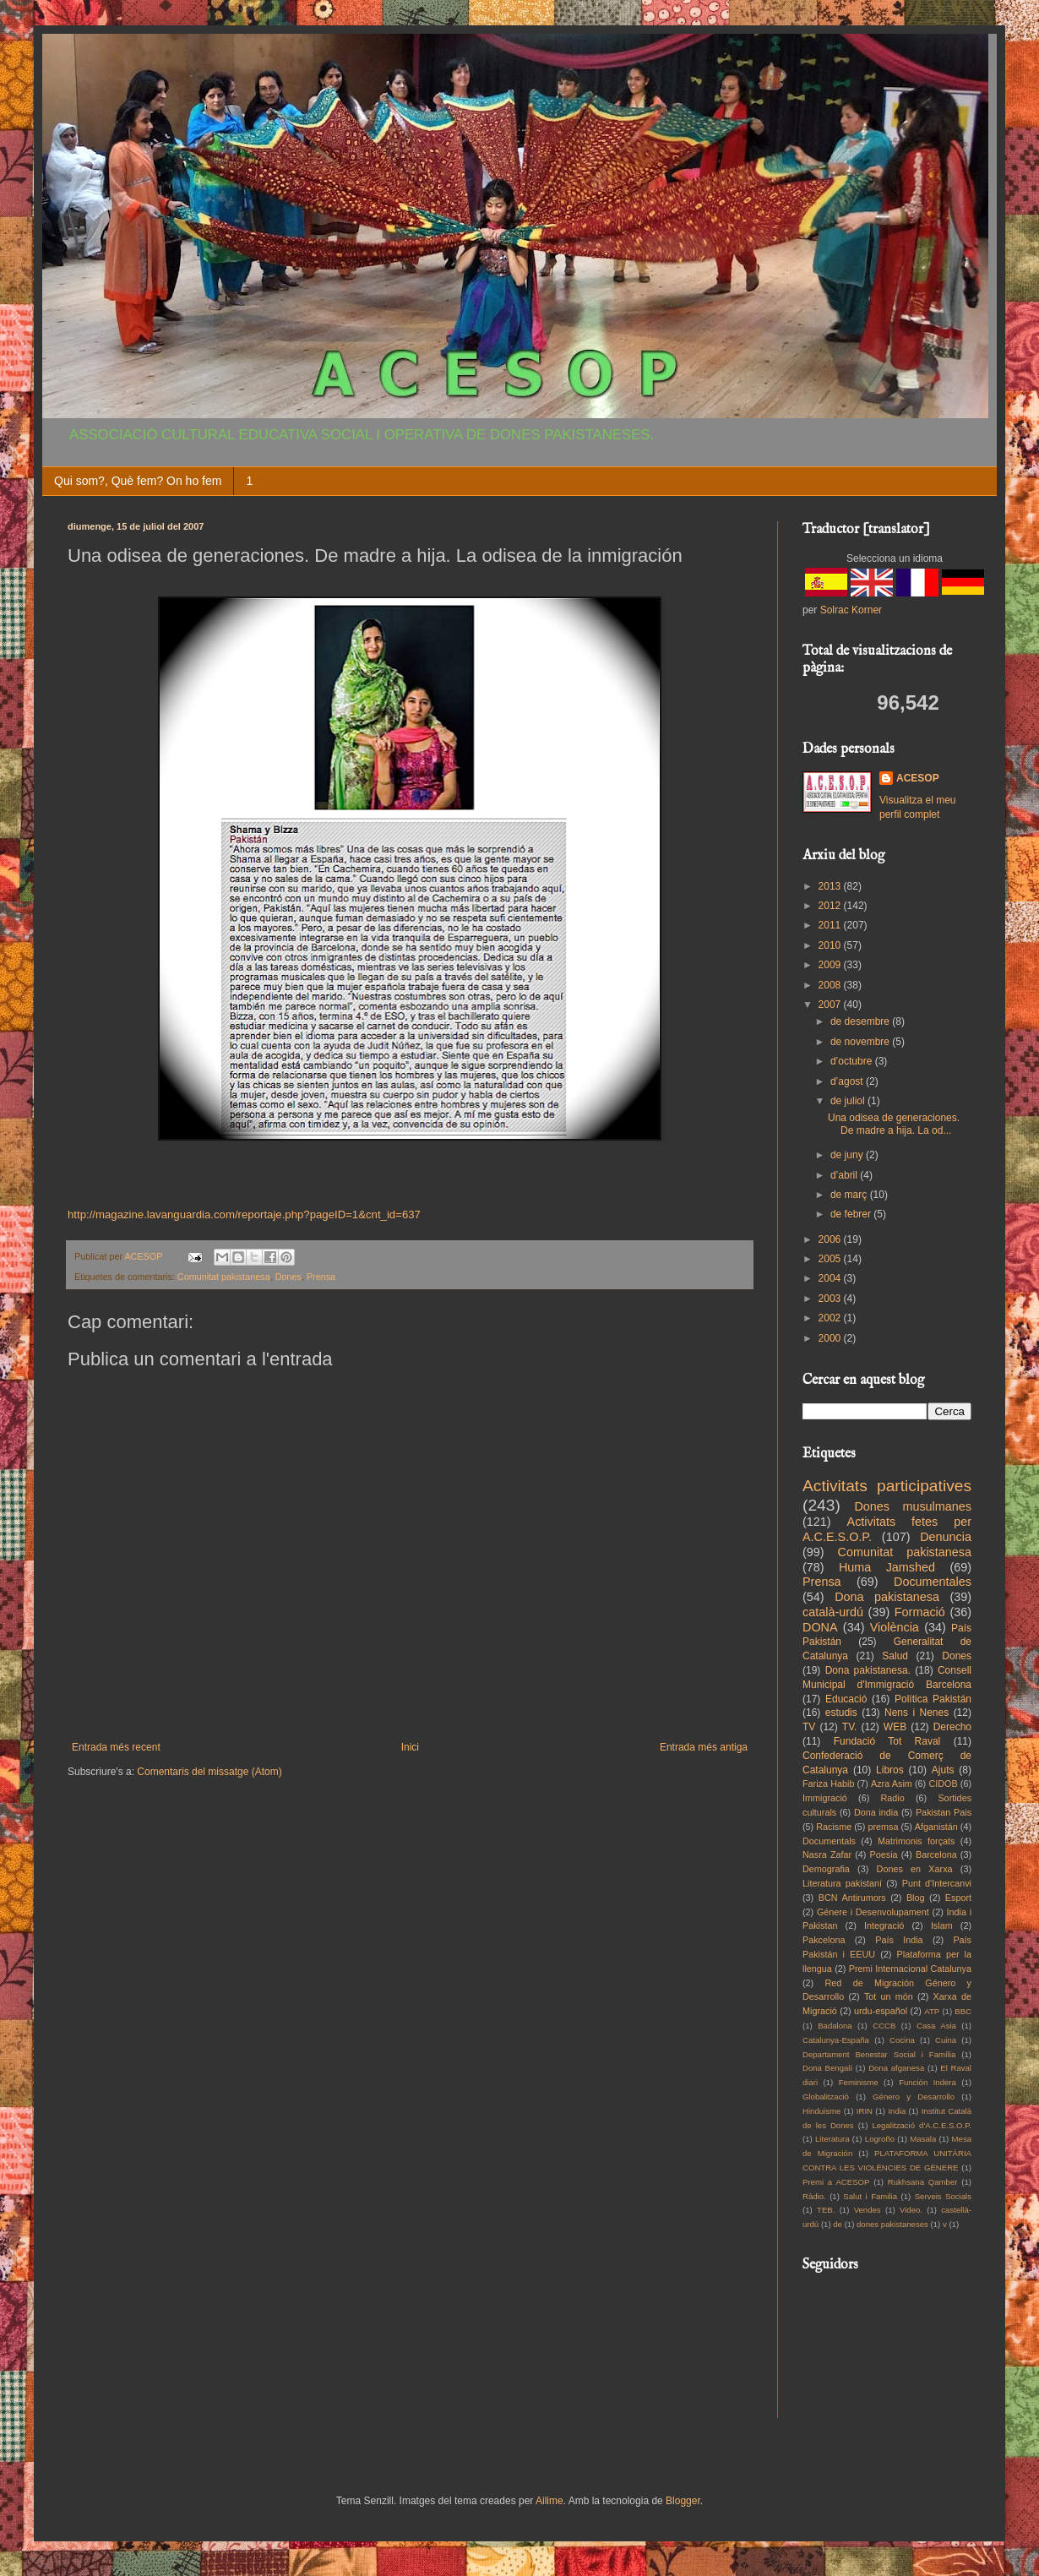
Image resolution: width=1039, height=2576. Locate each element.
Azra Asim (891, 1783)
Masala (923, 2138)
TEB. (826, 2209)
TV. (849, 1727)
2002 (831, 1318)
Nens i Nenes (916, 1712)
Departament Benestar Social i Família (878, 2054)
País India (898, 1940)
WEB (895, 1727)
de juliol (849, 1101)
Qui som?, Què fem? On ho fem (137, 480)
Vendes (867, 2209)
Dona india (876, 1812)
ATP (931, 2011)
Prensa (321, 1277)
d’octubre (852, 1061)
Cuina (945, 2040)
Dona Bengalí (827, 2067)
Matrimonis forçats (916, 1841)
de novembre (861, 1042)
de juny (848, 1155)
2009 (831, 965)
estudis (841, 1712)
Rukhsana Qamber (923, 2182)
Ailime (549, 2501)
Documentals (829, 1841)
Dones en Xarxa (915, 1869)
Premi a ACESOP (835, 2182)
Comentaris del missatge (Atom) (209, 1772)
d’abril (845, 1175)
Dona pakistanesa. (868, 1670)
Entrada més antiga (704, 1747)
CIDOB (942, 1783)
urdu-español (880, 2011)
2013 (831, 886)
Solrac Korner (851, 610)
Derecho (952, 1727)
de (837, 2224)
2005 (831, 1259)
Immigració (824, 1798)
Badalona (835, 2025)
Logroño (880, 2138)
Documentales (932, 1581)
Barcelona (936, 1854)
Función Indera (927, 2082)
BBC (963, 2011)
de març (850, 1195)
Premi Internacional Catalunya (910, 1968)
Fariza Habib (828, 1783)
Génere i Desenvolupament (873, 1912)
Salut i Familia (870, 2196)
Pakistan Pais (943, 1812)
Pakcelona (823, 1940)
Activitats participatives (886, 1486)
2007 (831, 1004)
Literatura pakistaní (842, 1883)
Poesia (884, 1854)
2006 (831, 1239)
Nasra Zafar (826, 1854)
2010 (831, 945)
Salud (895, 1656)
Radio (893, 1798)
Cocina (902, 2040)
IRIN (865, 2111)
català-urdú (832, 1612)
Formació (920, 1612)
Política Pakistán (933, 1699)
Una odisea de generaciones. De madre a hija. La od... (894, 1124)
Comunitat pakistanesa (223, 1277)
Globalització (825, 2096)
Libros (890, 1770)
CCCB (884, 2025)
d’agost (848, 1081)
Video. (911, 2209)
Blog (915, 1898)
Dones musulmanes (912, 1506)
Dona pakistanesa (887, 1597)
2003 (831, 1298)
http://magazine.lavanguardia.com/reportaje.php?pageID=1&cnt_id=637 (244, 1214)
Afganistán (936, 1827)
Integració (884, 1925)
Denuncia (945, 1537)
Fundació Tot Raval (887, 1741)
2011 (831, 925)
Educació (846, 1699)
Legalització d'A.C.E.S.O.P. (921, 2125)
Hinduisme (821, 2111)
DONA (820, 1627)
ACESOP (917, 778)
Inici (410, 1747)
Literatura (832, 2138)
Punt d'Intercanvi (936, 1883)
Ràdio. (814, 2196)
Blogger (683, 2501)
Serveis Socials (943, 2196)
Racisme (833, 1827)
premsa (883, 1827)
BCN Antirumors (852, 1898)
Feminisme (859, 2082)
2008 (831, 985)
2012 (831, 906)
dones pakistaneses (892, 2224)
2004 (831, 1278)
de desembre (861, 1021)
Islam (942, 1925)
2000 (831, 1338)
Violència (894, 1627)
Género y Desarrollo (914, 2096)
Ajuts (943, 1770)
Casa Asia (936, 2025)
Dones (288, 1277)
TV (808, 1727)
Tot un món (888, 1996)
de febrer (851, 1214)
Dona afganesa (896, 2067)
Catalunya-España (835, 2040)
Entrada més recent (116, 1747)
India (897, 2111)
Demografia (826, 1869)
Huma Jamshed (887, 1567)
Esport (958, 1898)
